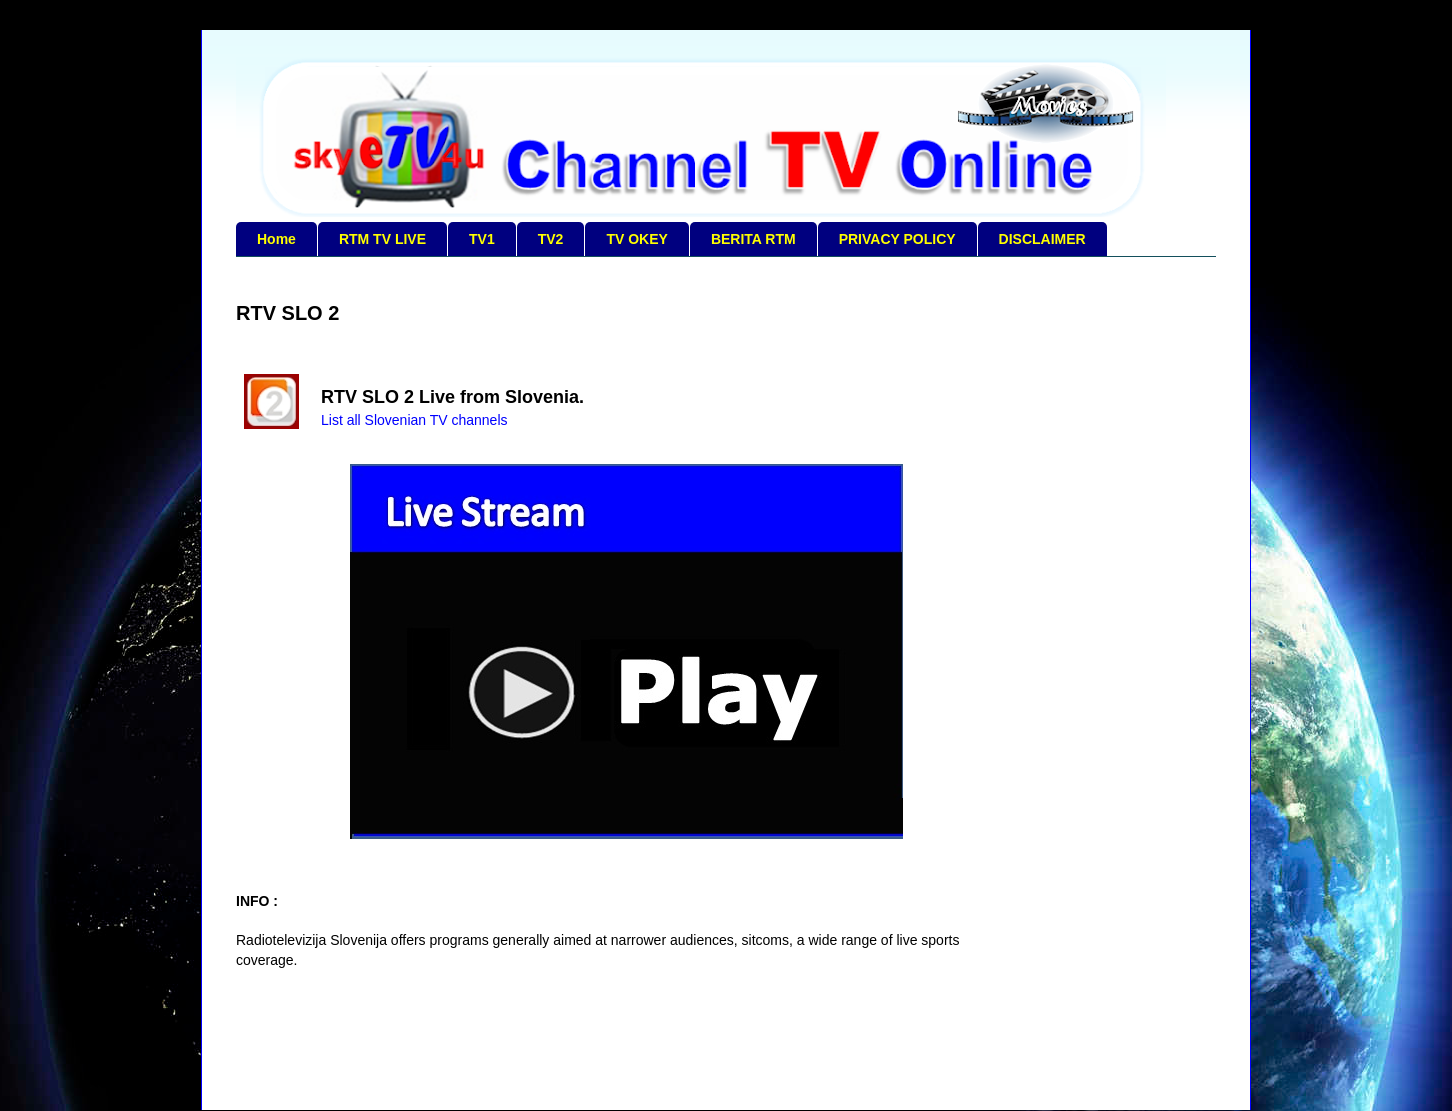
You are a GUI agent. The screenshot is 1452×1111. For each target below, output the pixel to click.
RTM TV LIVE (382, 239)
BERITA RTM (753, 239)
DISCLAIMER (1042, 239)
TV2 (551, 239)
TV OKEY (636, 239)
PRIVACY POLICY (897, 239)
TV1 (482, 239)
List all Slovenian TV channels (414, 420)
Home (276, 239)
